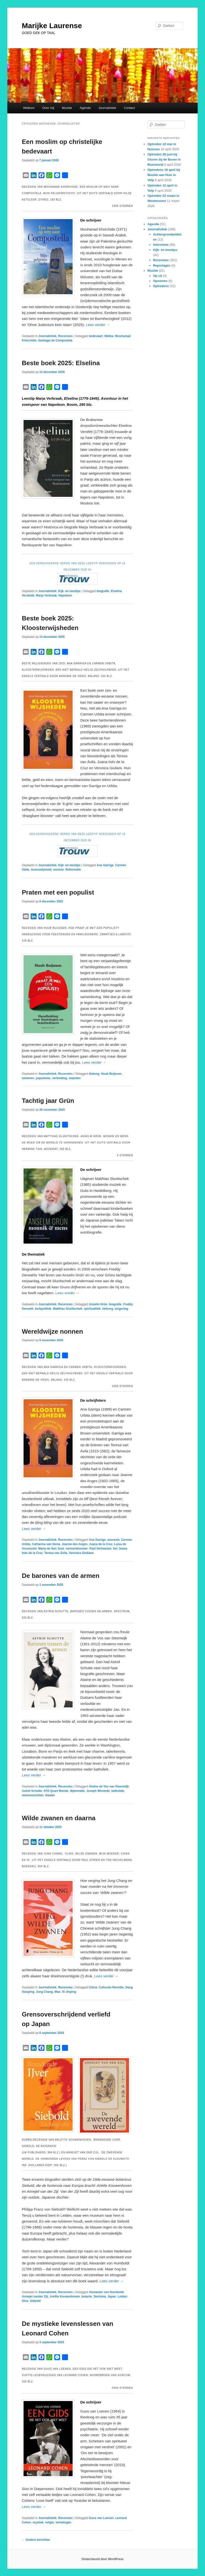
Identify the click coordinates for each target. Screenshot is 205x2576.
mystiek (38, 2522)
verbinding (59, 1078)
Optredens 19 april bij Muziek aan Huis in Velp (163, 175)
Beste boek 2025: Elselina (61, 363)
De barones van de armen (60, 1575)
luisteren (28, 1078)
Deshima (100, 2296)
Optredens (161, 286)
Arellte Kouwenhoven (65, 2296)
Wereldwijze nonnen (52, 1331)
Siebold (35, 2301)
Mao (57, 1991)
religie (49, 2522)
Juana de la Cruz (100, 1544)
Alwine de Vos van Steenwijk (109, 1786)
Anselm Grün (98, 1304)
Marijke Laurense (52, 26)
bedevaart (96, 336)
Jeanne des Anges (75, 1544)
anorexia (113, 1539)
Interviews (161, 244)
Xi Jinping (69, 1991)
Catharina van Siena (46, 1544)
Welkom (29, 108)
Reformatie (73, 869)
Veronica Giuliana (81, 1553)
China (93, 1987)
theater (50, 1795)
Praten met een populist (58, 892)
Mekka (109, 336)
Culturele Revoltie (111, 1987)
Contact (129, 108)
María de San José (51, 1548)
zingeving (121, 1308)
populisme (43, 1078)
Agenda (85, 108)
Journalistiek (107, 108)
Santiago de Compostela (55, 340)
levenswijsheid (41, 869)
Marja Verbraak (46, 595)
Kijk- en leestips (69, 591)
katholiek (117, 1791)
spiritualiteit (92, 1308)
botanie (86, 2296)
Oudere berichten (36, 2539)
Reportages (162, 265)
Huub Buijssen (111, 1073)
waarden (75, 1078)
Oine (25, 2301)
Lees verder (98, 325)
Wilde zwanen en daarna (58, 1818)
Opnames (160, 281)
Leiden (122, 2296)
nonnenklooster (77, 1548)
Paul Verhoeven (100, 1548)
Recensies (65, 336)
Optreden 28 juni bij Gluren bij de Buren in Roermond (164, 159)
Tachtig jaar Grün (48, 1100)
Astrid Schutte (32, 1791)
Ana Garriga (105, 865)
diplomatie (77, 1791)
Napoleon (65, 595)
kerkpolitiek (43, 1308)
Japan (111, 2296)
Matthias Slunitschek (67, 1308)
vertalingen (63, 2522)
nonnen (58, 869)
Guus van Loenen (101, 2518)
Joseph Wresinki (98, 1791)
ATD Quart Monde (56, 1791)
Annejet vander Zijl (35, 2296)
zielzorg (107, 1308)
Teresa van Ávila (55, 1553)
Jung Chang (44, 1991)
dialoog (94, 1073)
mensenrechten (33, 1795)
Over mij (48, 108)
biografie (103, 591)
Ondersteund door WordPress (102, 2559)
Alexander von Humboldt (106, 2292)
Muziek (67, 108)
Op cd (157, 276)
